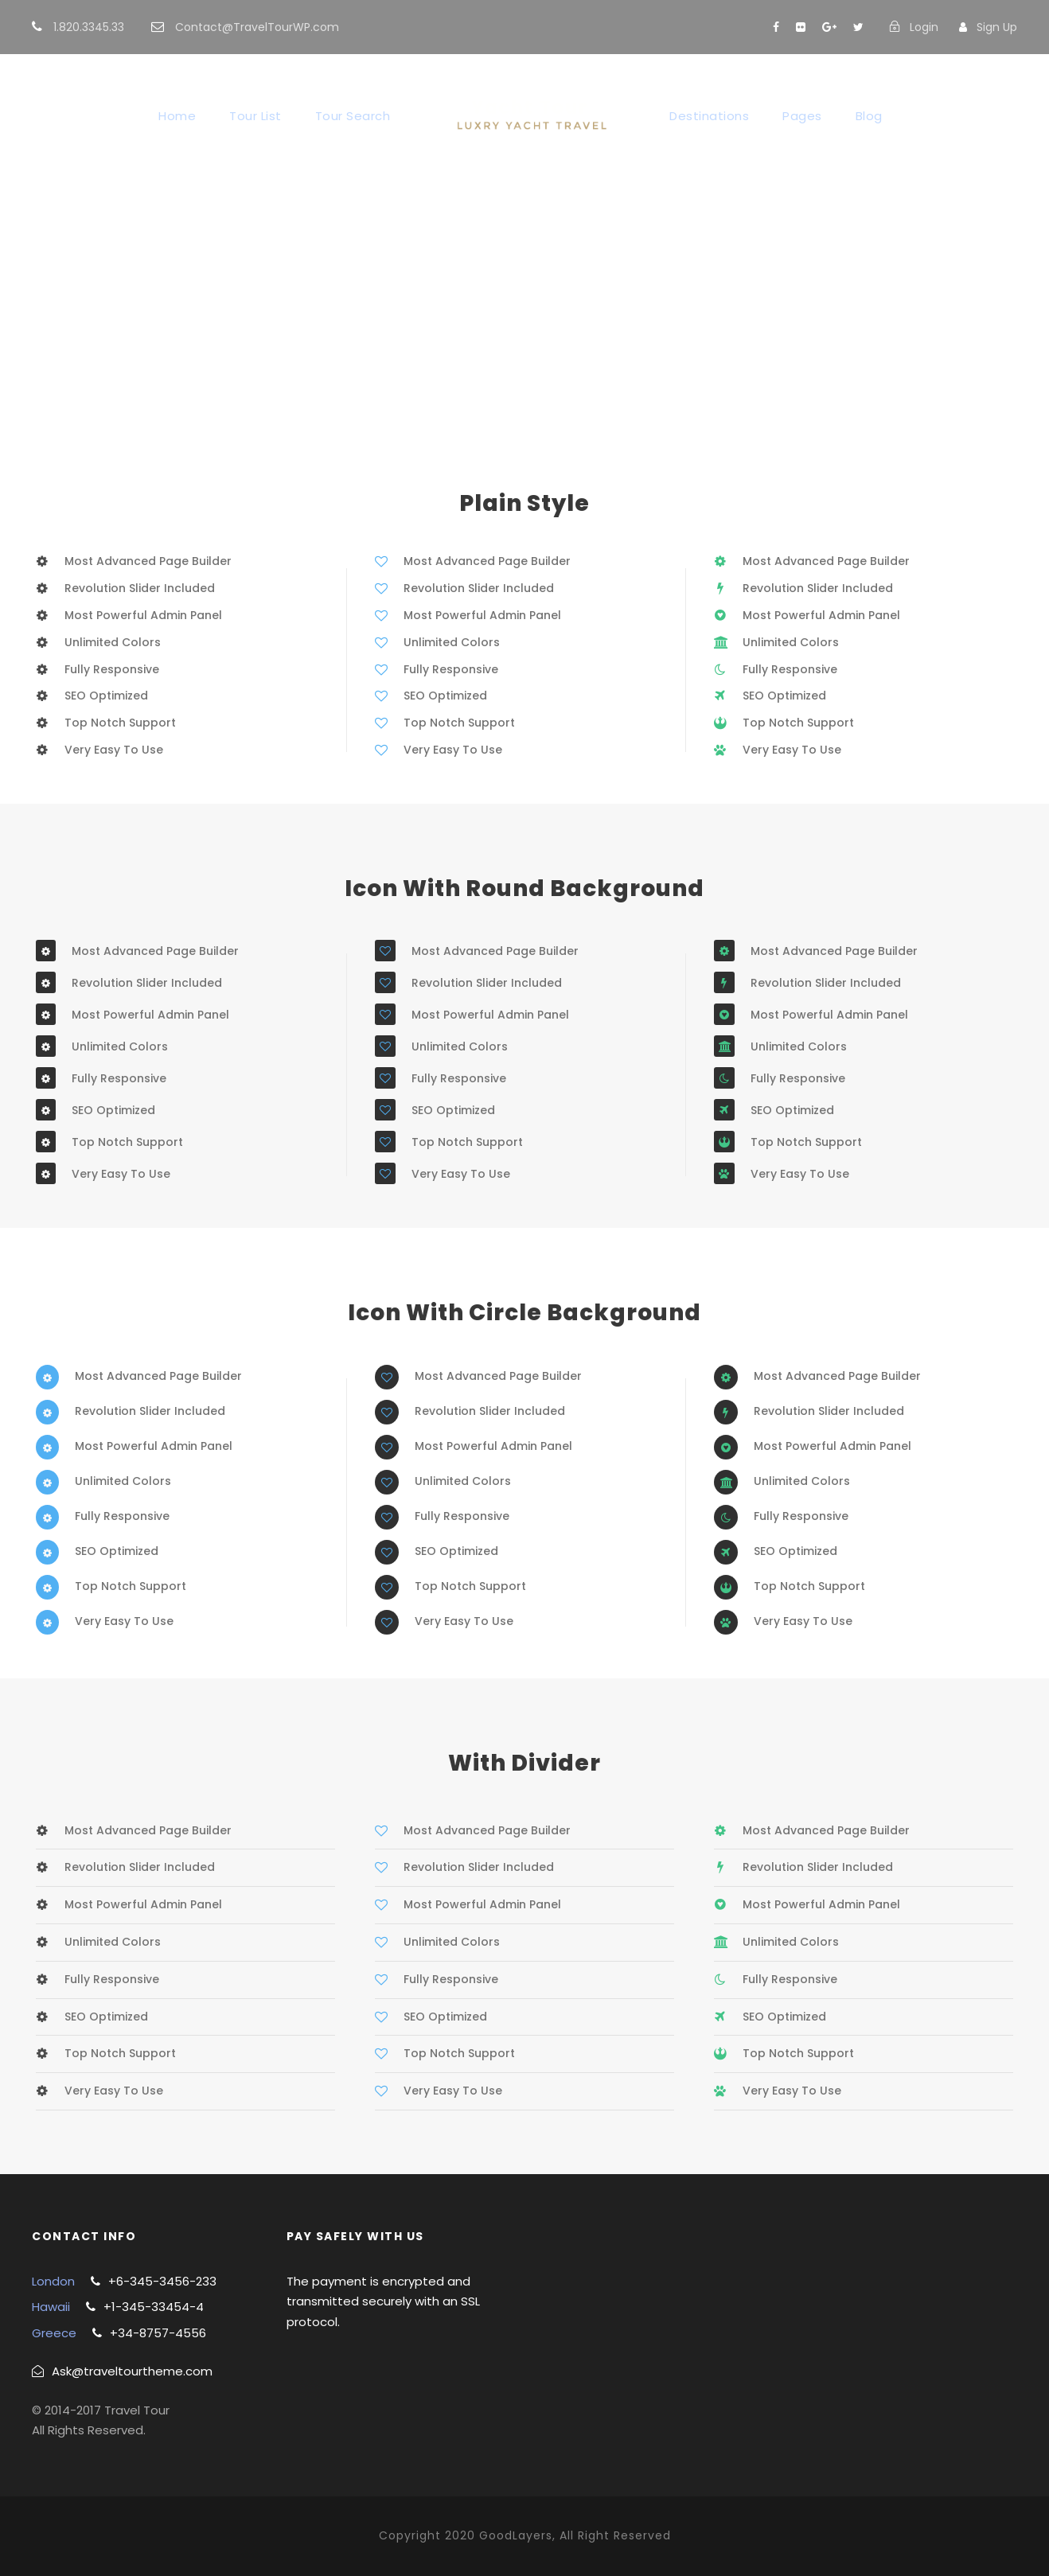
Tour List (255, 115)
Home (177, 115)
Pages (802, 115)
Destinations (709, 115)
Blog (869, 115)
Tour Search (353, 115)
